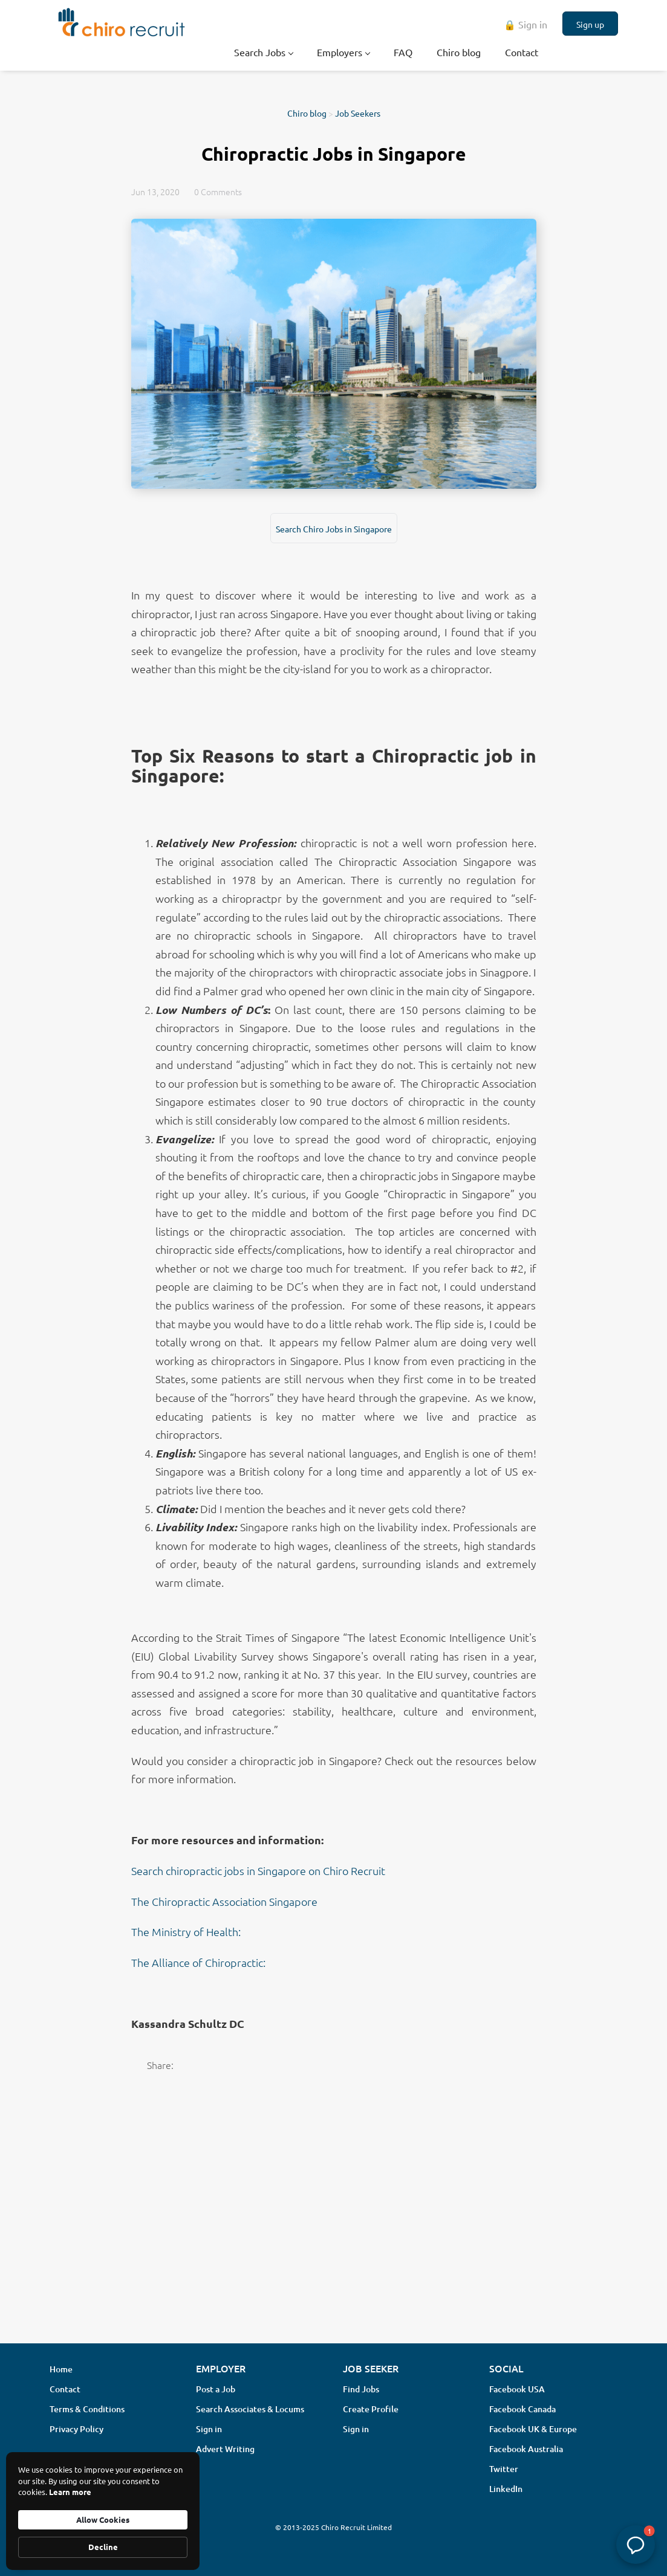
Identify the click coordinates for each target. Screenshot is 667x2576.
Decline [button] (103, 2547)
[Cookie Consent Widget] (103, 2511)
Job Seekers (357, 113)
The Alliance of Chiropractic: (198, 1962)
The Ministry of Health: (186, 1931)
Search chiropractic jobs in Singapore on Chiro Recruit (259, 1870)
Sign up (590, 24)
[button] (635, 2544)
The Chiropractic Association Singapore (224, 1901)
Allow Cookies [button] (102, 2519)
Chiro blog (307, 113)
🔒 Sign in (525, 24)
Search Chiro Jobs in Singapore (334, 528)
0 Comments (218, 192)
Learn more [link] (70, 2492)
